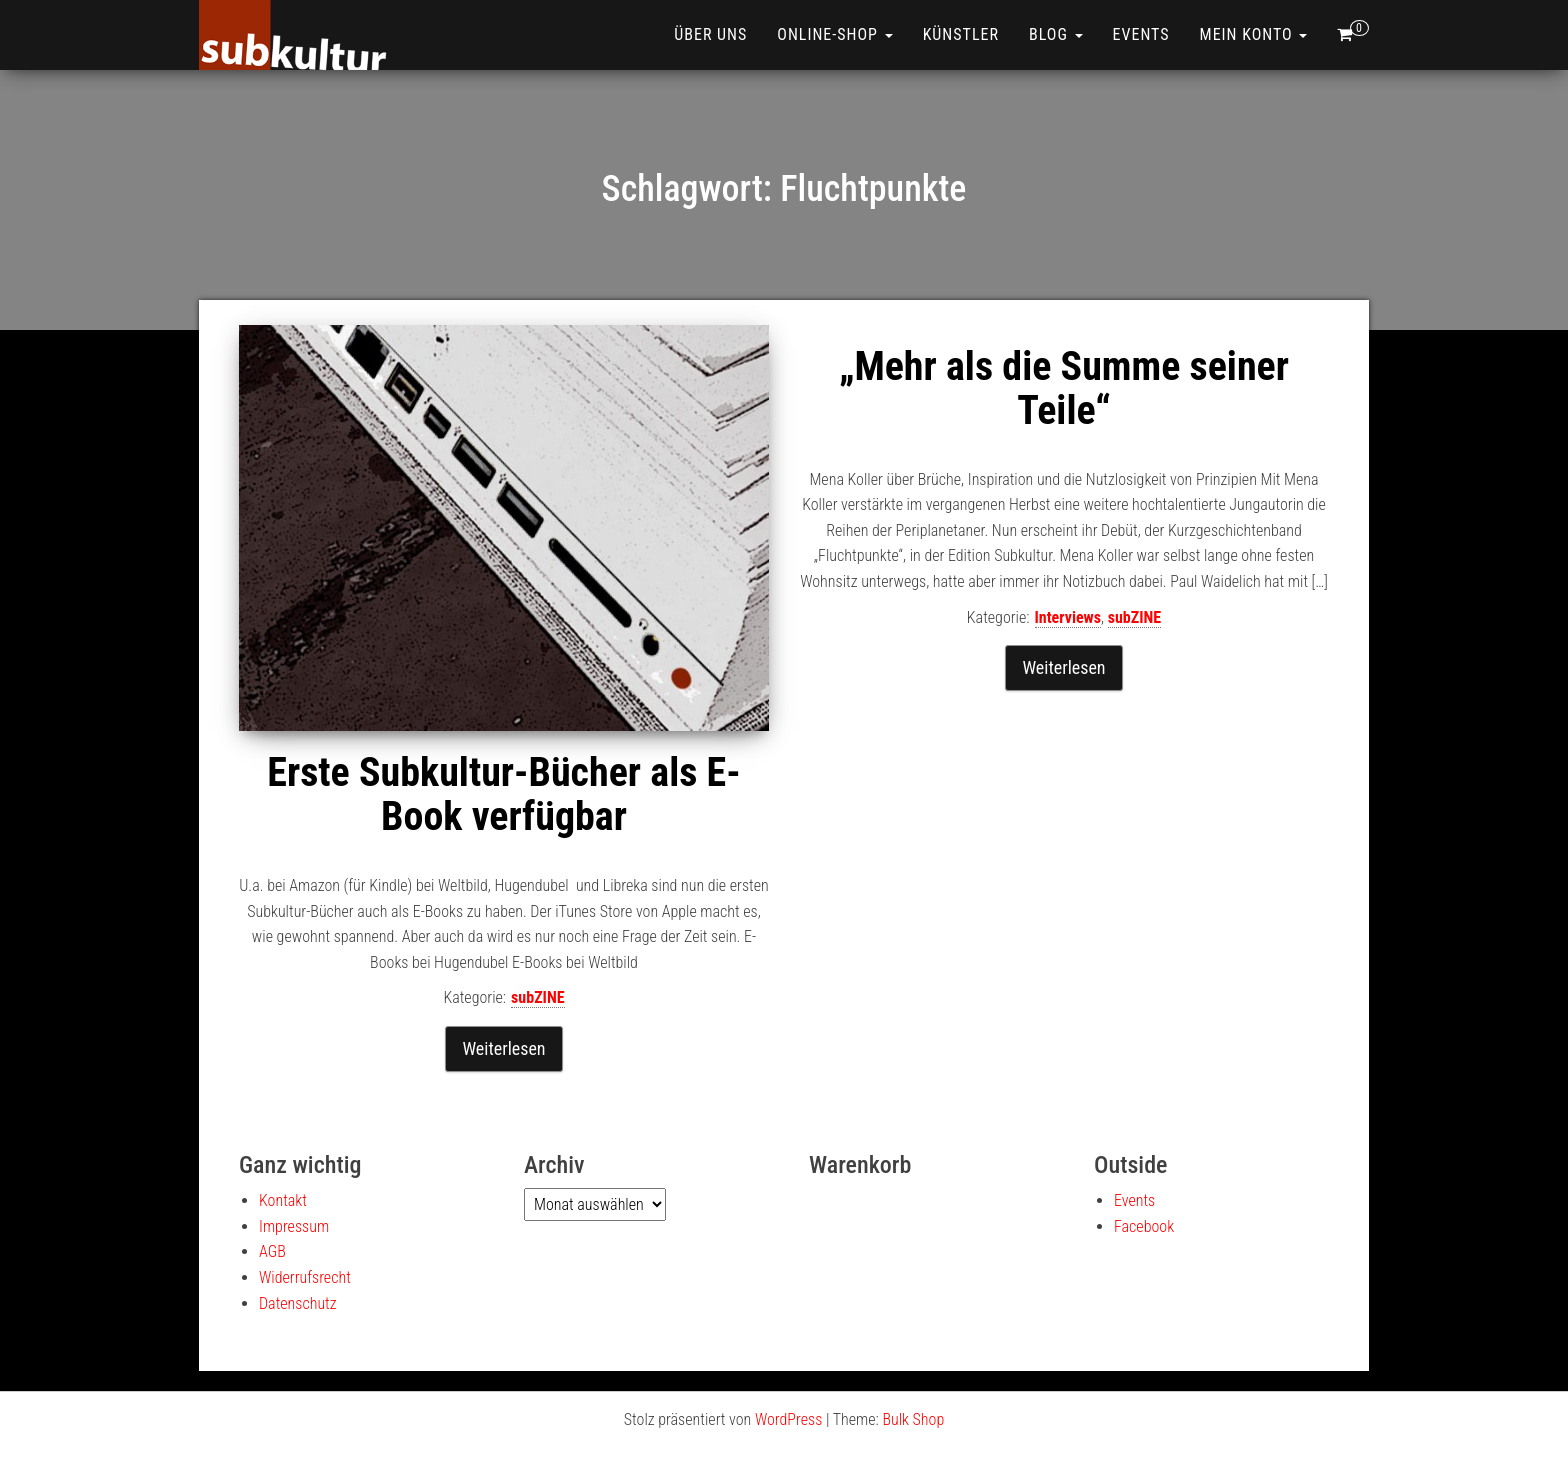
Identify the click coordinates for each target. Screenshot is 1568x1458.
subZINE (538, 997)
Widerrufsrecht (305, 1277)
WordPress (788, 1419)
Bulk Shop (913, 1419)
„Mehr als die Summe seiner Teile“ (1064, 388)
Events (1141, 34)
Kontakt (283, 1200)
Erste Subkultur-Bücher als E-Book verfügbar (503, 794)
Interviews (1068, 617)
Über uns (710, 34)
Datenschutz (298, 1303)
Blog (1056, 34)
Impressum (294, 1226)
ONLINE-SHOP (834, 34)
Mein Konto (1254, 34)
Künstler (961, 34)
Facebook (1144, 1226)
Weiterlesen (503, 1048)
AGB (272, 1251)
